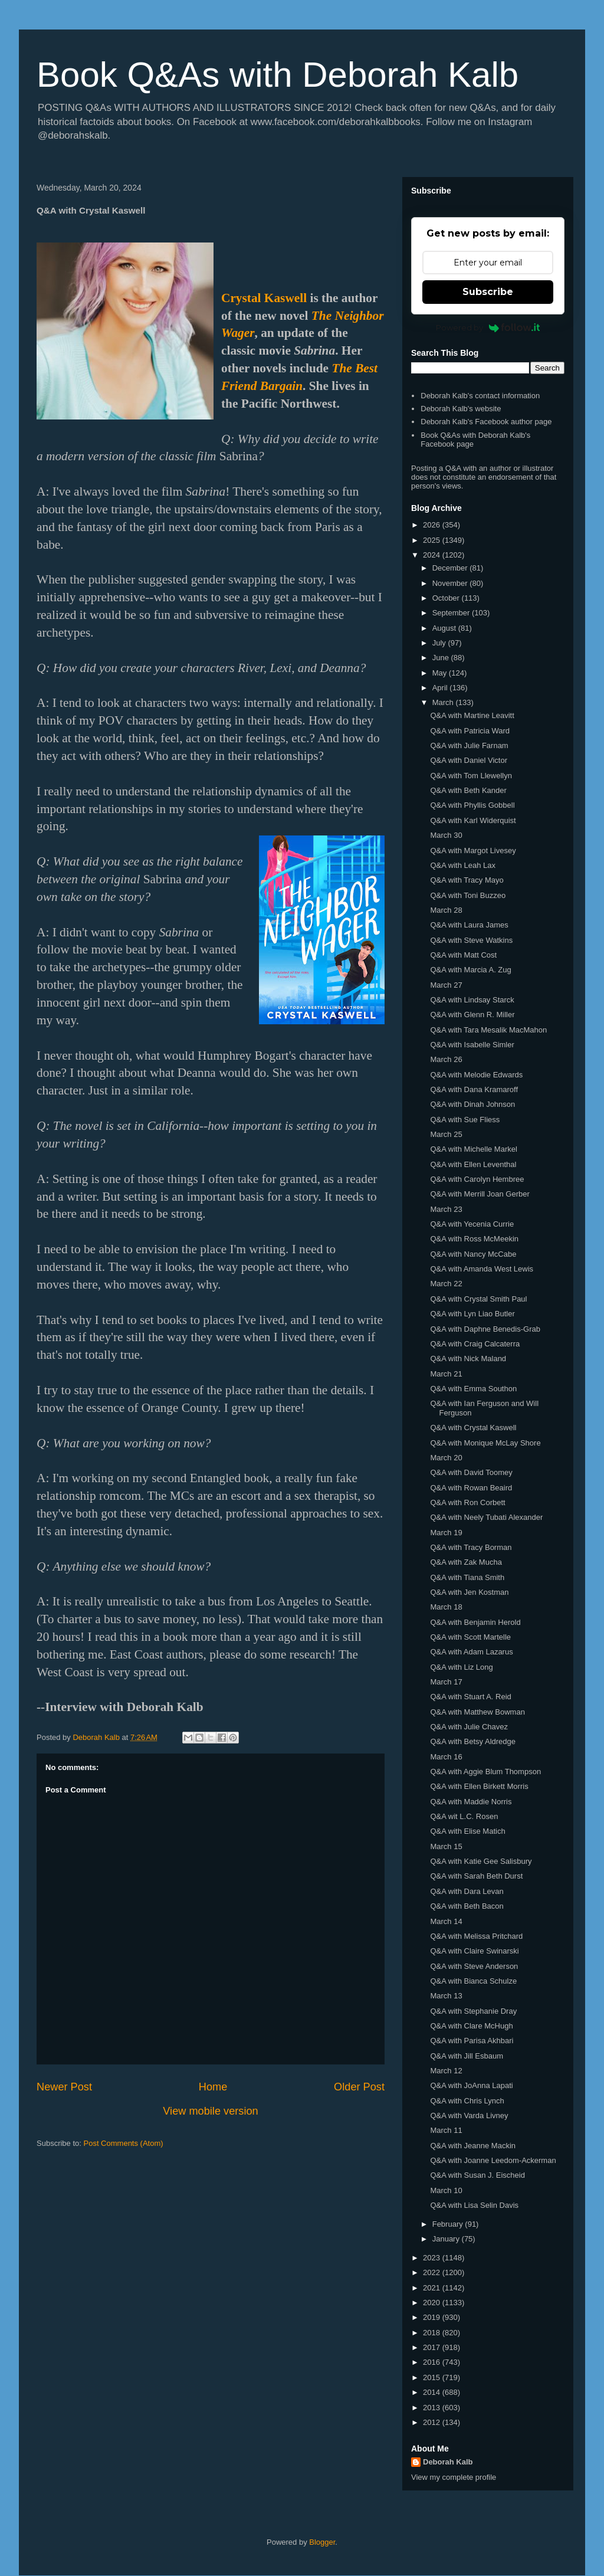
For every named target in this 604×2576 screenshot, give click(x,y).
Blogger (322, 2542)
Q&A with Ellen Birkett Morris (479, 1786)
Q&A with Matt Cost (463, 955)
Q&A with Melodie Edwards (476, 1074)
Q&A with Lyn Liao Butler (472, 1313)
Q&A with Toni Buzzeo (467, 895)
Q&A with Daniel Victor (468, 760)
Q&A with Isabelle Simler (472, 1044)
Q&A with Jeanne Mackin (473, 2145)
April (441, 687)
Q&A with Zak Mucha (465, 1562)
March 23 (446, 1209)
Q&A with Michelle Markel (473, 1149)
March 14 (446, 1921)
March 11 (446, 2130)
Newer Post (64, 2087)
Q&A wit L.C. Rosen (464, 1816)
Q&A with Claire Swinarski (474, 1950)
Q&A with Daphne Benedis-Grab (485, 1329)
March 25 (446, 1134)
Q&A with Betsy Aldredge (473, 1741)
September (452, 612)
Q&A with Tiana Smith (467, 1577)
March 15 (446, 1846)
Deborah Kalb (448, 2461)
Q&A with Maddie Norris (470, 1801)
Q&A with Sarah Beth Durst (476, 1876)
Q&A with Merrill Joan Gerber (479, 1193)
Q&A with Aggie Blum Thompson (485, 1771)
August (445, 628)
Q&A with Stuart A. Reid (470, 1696)
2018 (432, 2332)
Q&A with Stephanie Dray (473, 2011)
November (451, 583)
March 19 (446, 1532)
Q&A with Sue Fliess (465, 1119)
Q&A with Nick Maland (468, 1358)
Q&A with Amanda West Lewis (481, 1268)
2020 (432, 2302)
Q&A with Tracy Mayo (466, 880)
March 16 (446, 1756)
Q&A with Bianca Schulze (473, 1981)
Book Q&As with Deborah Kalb (277, 74)
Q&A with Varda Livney (469, 2115)
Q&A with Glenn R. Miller (472, 1014)
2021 (432, 2287)
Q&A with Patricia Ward (470, 730)
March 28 (446, 910)
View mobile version (210, 2111)
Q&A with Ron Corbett (467, 1502)
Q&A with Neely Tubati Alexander (486, 1517)
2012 (432, 2422)
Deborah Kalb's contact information (480, 395)
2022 (432, 2272)
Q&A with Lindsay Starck (472, 999)
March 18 (446, 1606)
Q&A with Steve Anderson (474, 1966)
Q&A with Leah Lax (462, 865)
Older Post (359, 2087)
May (440, 672)
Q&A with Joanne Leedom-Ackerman (493, 2160)
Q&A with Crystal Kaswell (473, 1427)
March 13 (446, 1995)
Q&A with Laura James (469, 924)
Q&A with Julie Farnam (469, 745)
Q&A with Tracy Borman (470, 1547)
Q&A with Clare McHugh (471, 2025)
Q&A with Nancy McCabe (473, 1254)
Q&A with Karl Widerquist (473, 820)
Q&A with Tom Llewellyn (471, 775)
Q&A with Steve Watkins (471, 940)
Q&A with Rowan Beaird (471, 1487)
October (447, 598)
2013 (432, 2407)
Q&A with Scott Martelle (470, 1637)
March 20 (446, 1457)
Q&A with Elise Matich (467, 1831)
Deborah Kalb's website (461, 408)
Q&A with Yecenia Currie (472, 1224)
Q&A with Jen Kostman (469, 1592)
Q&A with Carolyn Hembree (477, 1179)
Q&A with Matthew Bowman (477, 1711)
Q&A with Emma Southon (473, 1388)
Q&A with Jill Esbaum (466, 2055)
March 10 (446, 2190)
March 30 (446, 835)
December (451, 567)
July (440, 642)
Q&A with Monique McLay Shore (485, 1442)
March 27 (446, 985)
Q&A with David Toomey (471, 1472)
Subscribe (487, 291)
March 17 (446, 1681)
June (441, 657)
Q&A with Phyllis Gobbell (472, 805)
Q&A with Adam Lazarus (471, 1651)
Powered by (488, 327)
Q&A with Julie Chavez (469, 1726)
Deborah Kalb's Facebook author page (486, 421)
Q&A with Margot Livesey (473, 850)
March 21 (446, 1373)
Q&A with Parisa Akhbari (471, 2040)
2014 (432, 2392)
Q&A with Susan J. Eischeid (477, 2175)
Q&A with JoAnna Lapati (471, 2085)
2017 (432, 2347)
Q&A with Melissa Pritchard (476, 1936)
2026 (432, 524)
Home (213, 2087)
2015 (432, 2377)
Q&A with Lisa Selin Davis (474, 2205)
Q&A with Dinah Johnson (472, 1104)
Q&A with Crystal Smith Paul (478, 1298)
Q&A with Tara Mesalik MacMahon (488, 1029)
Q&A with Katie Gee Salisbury (480, 1861)
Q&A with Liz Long (461, 1667)
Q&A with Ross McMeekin (474, 1238)
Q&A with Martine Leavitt (472, 715)
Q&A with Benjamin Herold (475, 1622)
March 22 (446, 1283)
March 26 (446, 1059)
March (444, 702)
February (448, 2224)
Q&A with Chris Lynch (467, 2100)
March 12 (446, 2070)
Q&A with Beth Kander (468, 790)
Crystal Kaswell (264, 298)
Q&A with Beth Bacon (466, 1906)
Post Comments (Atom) (123, 2143)
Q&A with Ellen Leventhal (473, 1164)
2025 (432, 540)
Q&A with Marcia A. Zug (470, 969)
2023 (432, 2257)
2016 (432, 2362)
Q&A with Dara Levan (466, 1891)
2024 (432, 554)
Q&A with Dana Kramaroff (474, 1089)
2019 (432, 2317)
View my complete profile (453, 2477)
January (447, 2238)
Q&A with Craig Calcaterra (475, 1343)
